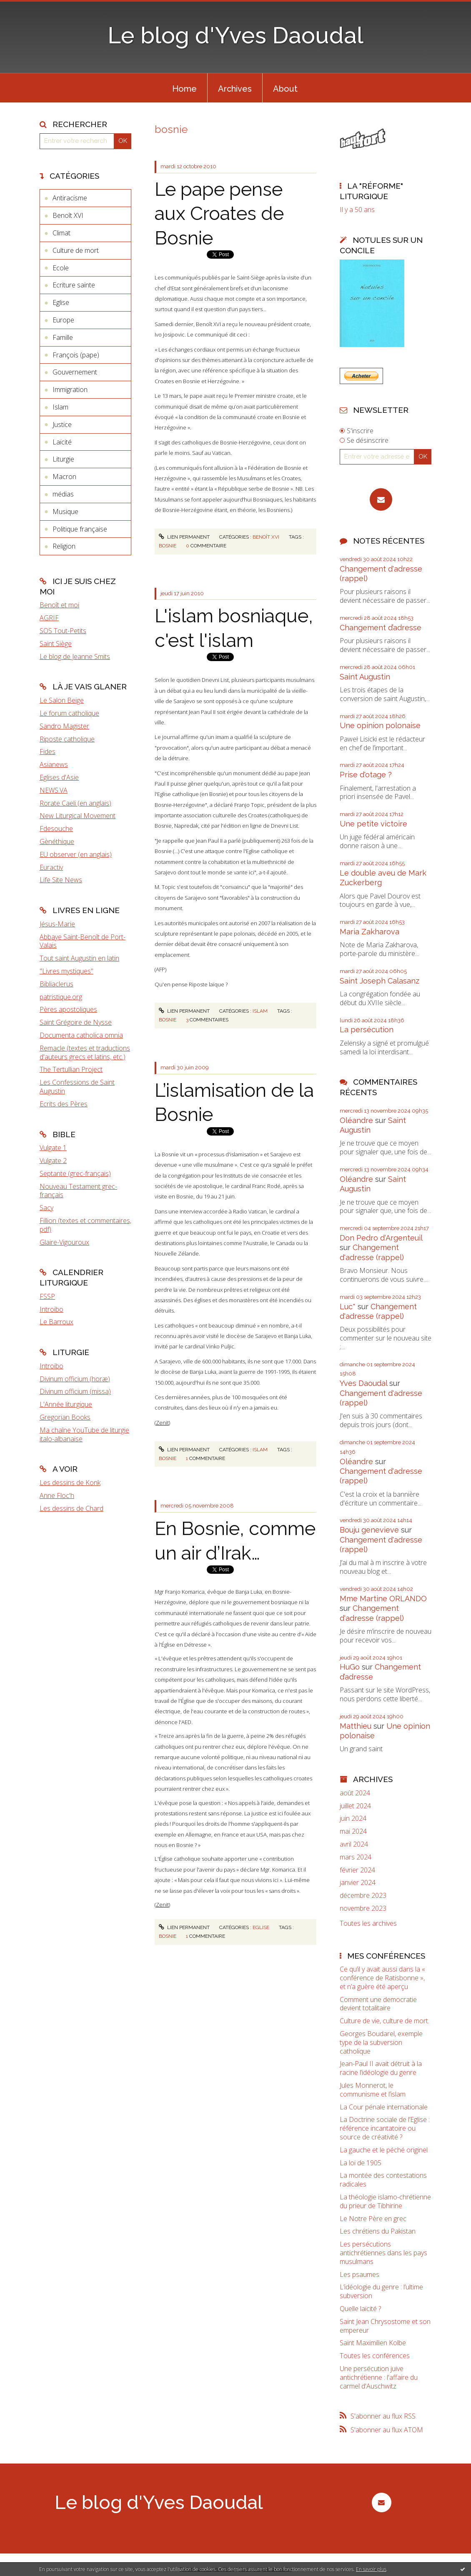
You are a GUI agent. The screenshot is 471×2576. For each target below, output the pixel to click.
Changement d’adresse (380, 627)
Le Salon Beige (62, 700)
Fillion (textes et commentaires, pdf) (85, 1225)
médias (63, 494)
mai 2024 (353, 1831)
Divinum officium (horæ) (75, 1378)
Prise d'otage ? (366, 774)
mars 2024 (355, 1857)
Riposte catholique (67, 739)
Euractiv (51, 867)
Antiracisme (70, 197)
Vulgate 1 (53, 1147)
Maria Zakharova (369, 931)
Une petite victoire (373, 823)
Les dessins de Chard (71, 1508)
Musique (65, 511)
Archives (235, 89)
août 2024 (355, 1793)
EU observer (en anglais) (76, 854)
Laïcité (62, 442)
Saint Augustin (365, 676)
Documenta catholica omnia (81, 1035)
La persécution (366, 1029)
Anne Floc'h (57, 1495)
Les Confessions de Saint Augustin (77, 1087)
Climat (61, 232)
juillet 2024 (355, 1806)
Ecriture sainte (74, 285)
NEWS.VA (54, 790)
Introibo (51, 1309)
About (285, 89)
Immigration (70, 389)
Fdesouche (56, 828)
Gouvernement (75, 372)
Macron (64, 476)
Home (184, 89)
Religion (64, 546)
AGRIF (49, 617)
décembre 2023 (363, 1895)
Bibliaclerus (56, 983)
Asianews (54, 764)
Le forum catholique (69, 713)
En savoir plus (371, 2569)
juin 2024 (353, 1818)
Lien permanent (184, 537)
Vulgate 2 (53, 1160)
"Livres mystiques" (66, 971)
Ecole (61, 267)
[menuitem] (184, 87)
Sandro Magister (64, 726)
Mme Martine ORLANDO (383, 1598)
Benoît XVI (68, 215)
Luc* (348, 1306)
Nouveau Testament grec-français (78, 1191)
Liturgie (63, 459)
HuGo (350, 1666)
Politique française (80, 529)
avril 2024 (354, 1844)
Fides (47, 751)
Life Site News (61, 879)
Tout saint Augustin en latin (79, 958)
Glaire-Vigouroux (64, 1242)
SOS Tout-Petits (63, 630)
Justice (62, 424)
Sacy (46, 1207)
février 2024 (357, 1870)
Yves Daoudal (363, 1383)
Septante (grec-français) (75, 1173)
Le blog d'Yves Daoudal (235, 35)
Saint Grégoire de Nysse (76, 1022)
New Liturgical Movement (77, 815)
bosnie (167, 546)
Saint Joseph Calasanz (379, 980)
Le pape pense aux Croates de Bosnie (219, 213)
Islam (60, 407)
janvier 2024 (358, 1882)
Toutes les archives (368, 1923)
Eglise (61, 302)
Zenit (162, 1422)
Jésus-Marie (57, 924)
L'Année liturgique (66, 1404)
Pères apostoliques (68, 1009)
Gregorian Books (65, 1417)
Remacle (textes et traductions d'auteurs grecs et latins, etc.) (85, 1052)
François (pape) (76, 354)
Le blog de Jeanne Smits (75, 656)
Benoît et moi (59, 604)
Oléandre (356, 1120)
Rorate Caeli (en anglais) (75, 803)
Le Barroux (56, 1321)
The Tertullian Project (71, 1069)
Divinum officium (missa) (75, 1391)
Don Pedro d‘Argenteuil (381, 1237)
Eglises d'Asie (59, 777)
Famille (63, 337)
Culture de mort (76, 250)
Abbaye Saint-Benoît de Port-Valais (82, 941)
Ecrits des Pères (64, 1103)
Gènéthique (57, 841)
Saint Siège (56, 643)
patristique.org (61, 996)
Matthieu (355, 1726)
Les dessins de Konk (70, 1482)
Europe (63, 319)
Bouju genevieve (369, 1529)
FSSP (47, 1296)
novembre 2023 (363, 1908)
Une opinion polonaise (380, 725)
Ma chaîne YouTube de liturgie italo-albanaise (84, 1434)
